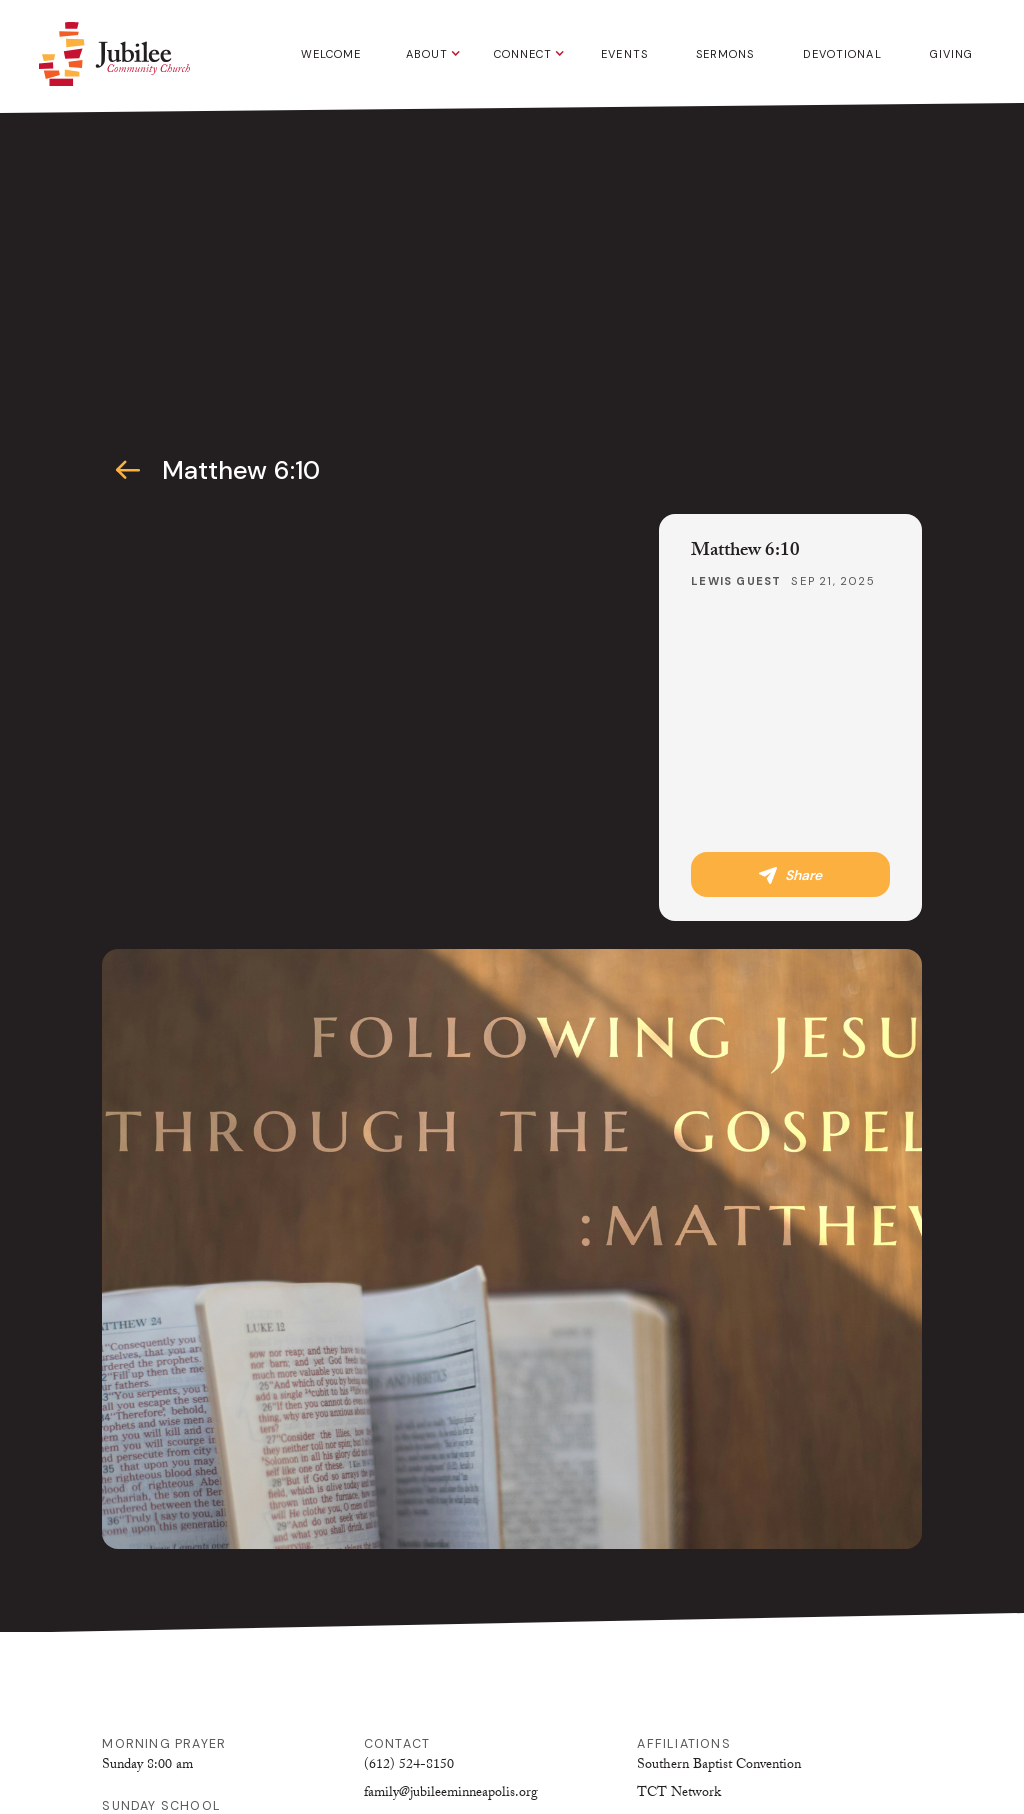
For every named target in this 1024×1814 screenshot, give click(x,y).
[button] (429, 54)
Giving (952, 54)
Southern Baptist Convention (719, 1766)
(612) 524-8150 (409, 1766)
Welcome (331, 54)
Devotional (842, 54)
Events (624, 54)
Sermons (725, 54)
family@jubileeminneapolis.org (451, 1794)
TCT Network (679, 1794)
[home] (114, 54)
